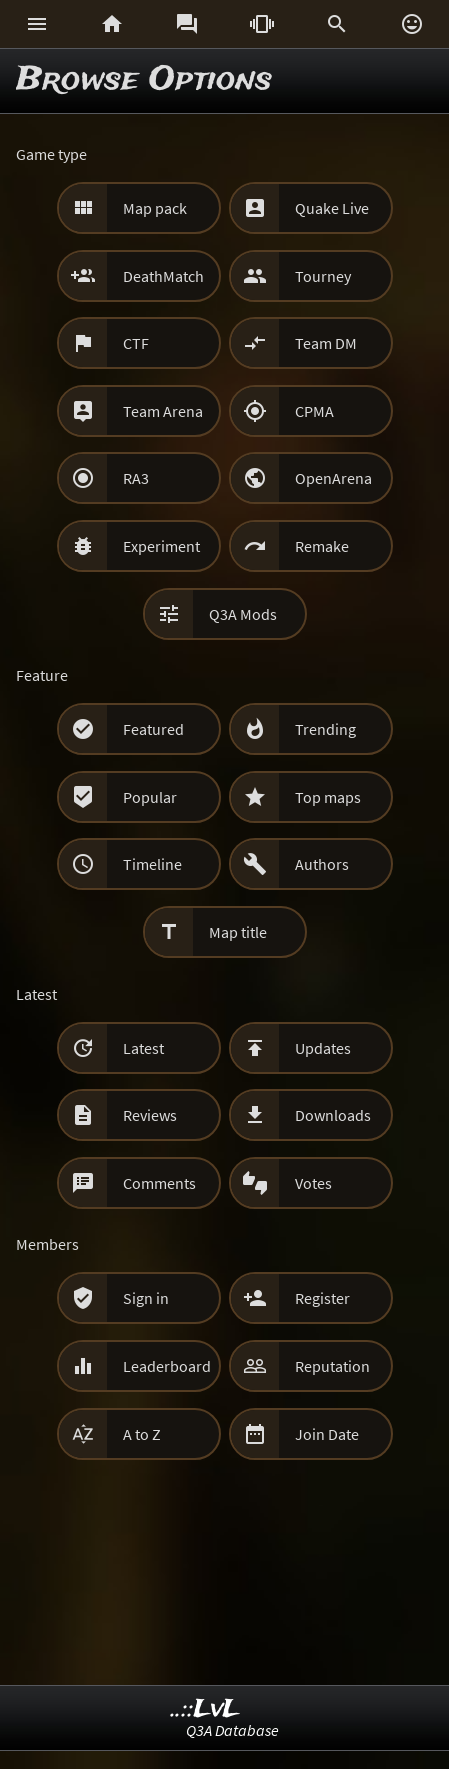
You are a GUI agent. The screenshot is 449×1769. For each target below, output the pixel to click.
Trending (325, 729)
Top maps (328, 797)
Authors (322, 864)
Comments (159, 1183)
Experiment (161, 546)
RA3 (136, 478)
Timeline (152, 864)
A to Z (142, 1434)
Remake (322, 546)
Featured (153, 729)
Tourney (323, 276)
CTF (136, 343)
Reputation (332, 1366)
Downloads (333, 1115)
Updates (323, 1048)
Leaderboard (167, 1366)
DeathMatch (163, 276)
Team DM (326, 343)
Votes (313, 1183)
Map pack (155, 208)
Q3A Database (232, 1730)
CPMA (314, 411)
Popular (150, 797)
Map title (238, 932)
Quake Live (332, 208)
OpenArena (333, 478)
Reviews (150, 1115)
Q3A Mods (243, 614)
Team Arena (163, 411)
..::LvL (205, 1709)
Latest (143, 1048)
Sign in (146, 1298)
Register (322, 1298)
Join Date (327, 1434)
